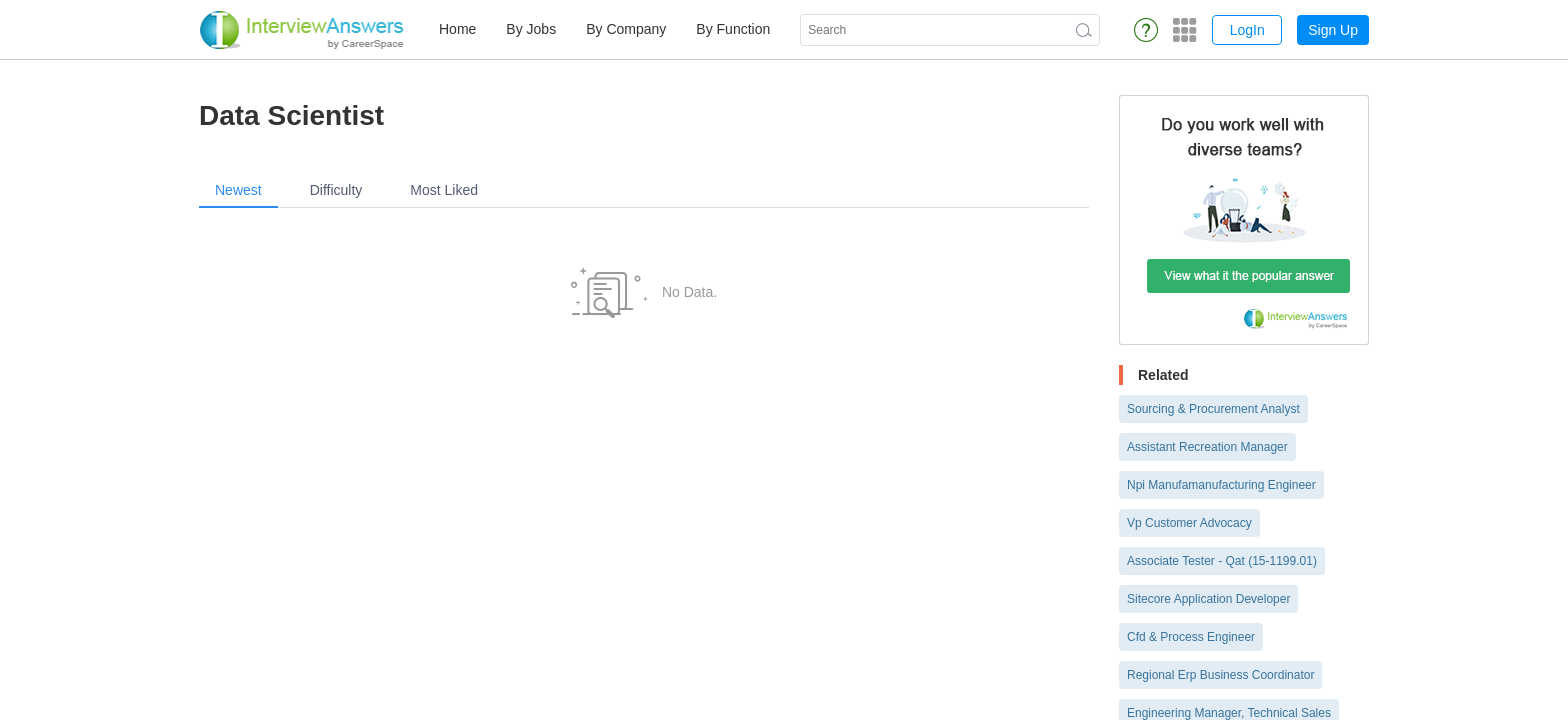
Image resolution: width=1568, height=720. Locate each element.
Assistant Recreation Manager (1207, 447)
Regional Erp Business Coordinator (1220, 675)
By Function (733, 29)
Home (457, 29)
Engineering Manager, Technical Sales (1229, 713)
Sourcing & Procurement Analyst (1213, 409)
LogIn (1247, 30)
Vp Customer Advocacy (1189, 523)
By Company (626, 29)
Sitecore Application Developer (1208, 599)
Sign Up (1333, 30)
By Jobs (531, 29)
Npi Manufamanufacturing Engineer (1221, 485)
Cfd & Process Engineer (1191, 637)
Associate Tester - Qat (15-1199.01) (1222, 561)
